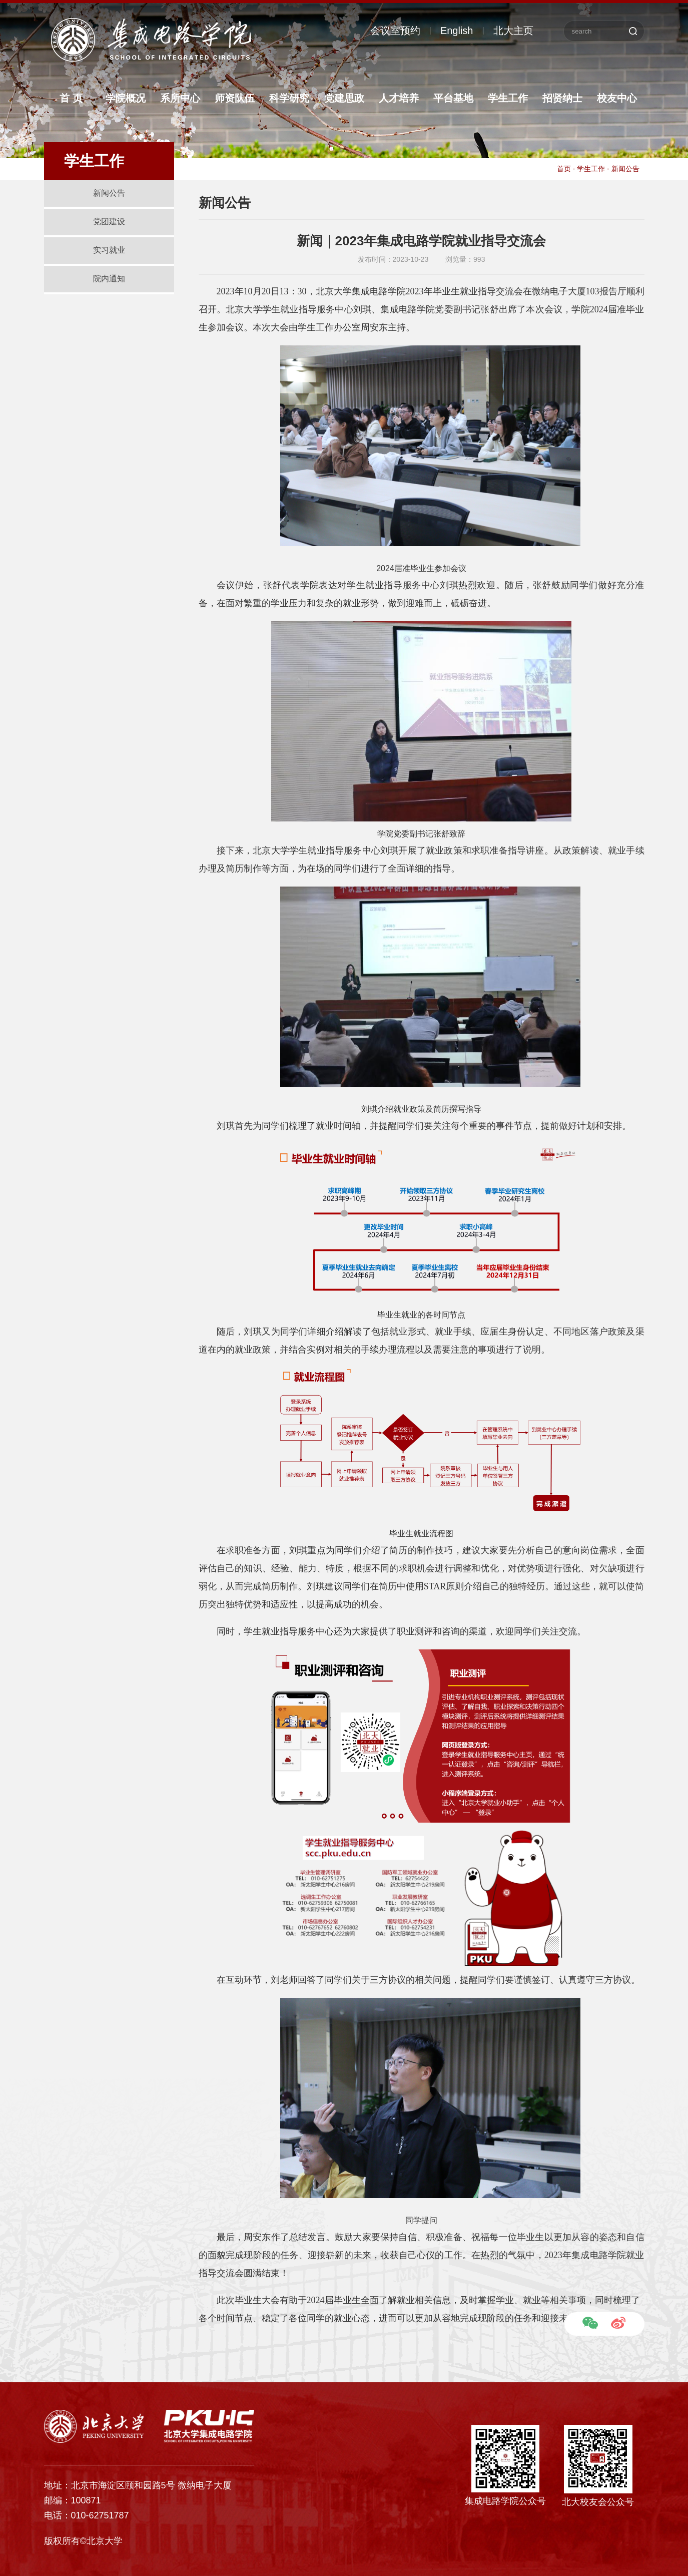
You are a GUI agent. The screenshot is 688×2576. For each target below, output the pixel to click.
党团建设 (109, 221)
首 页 (71, 98)
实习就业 (109, 250)
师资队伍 (235, 98)
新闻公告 (109, 193)
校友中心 (617, 98)
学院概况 (126, 98)
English (456, 30)
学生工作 (508, 98)
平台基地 (453, 98)
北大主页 (513, 30)
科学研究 (289, 98)
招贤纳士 (562, 98)
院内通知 (109, 278)
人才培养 (399, 98)
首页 (564, 169)
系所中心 (180, 98)
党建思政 (344, 98)
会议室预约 (395, 30)
